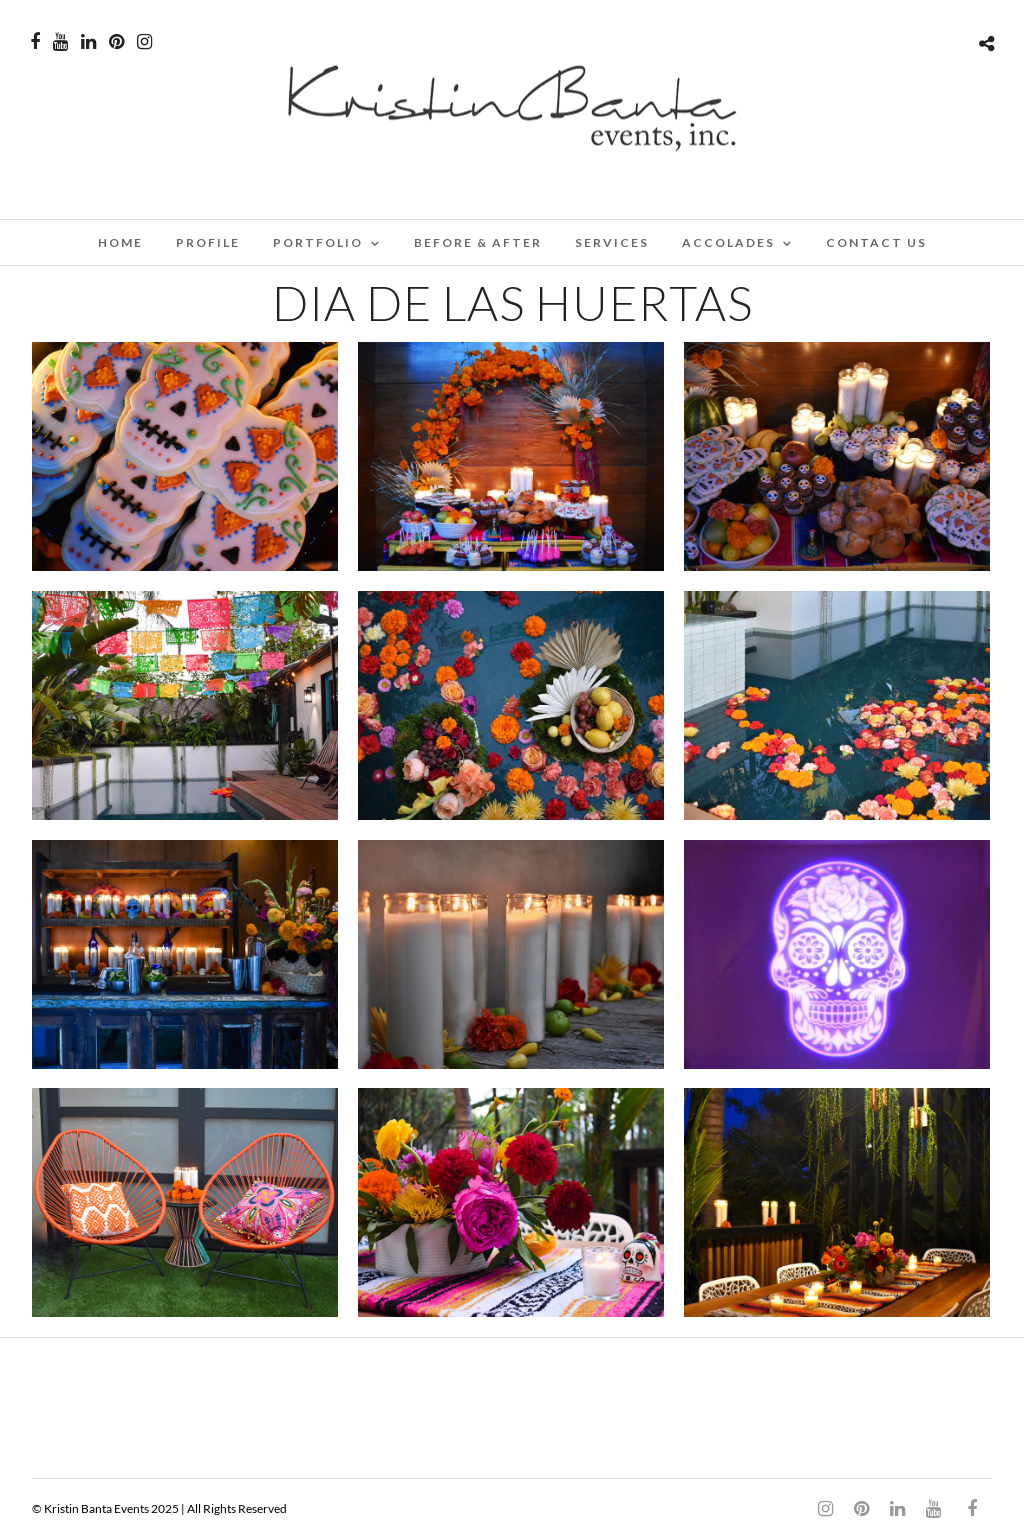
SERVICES (612, 242)
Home (120, 242)
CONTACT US (876, 242)
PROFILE (208, 242)
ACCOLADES (728, 242)
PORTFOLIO (318, 242)
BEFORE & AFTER (478, 242)
